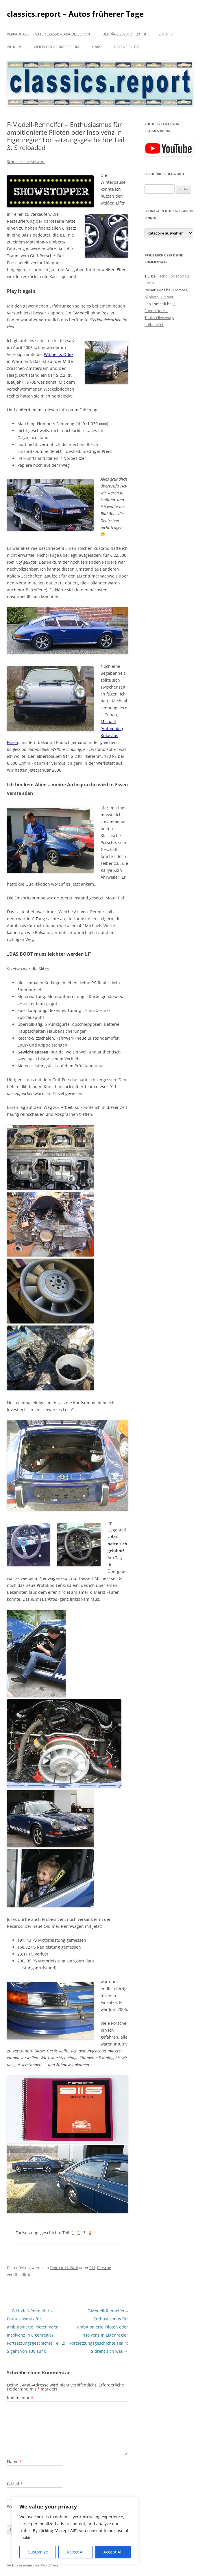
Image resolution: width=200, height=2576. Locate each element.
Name (14, 2461)
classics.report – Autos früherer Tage (75, 14)
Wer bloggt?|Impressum (56, 46)
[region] (75, 2530)
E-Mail (15, 2484)
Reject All (76, 2552)
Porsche (104, 2267)
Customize (38, 2552)
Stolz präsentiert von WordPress (33, 2565)
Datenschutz (126, 46)
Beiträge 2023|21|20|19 (124, 34)
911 (92, 2267)
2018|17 (166, 34)
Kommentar (20, 2397)
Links (96, 46)
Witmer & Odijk (58, 354)
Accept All (113, 2552)
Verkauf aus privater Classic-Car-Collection (48, 34)
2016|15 (14, 46)
